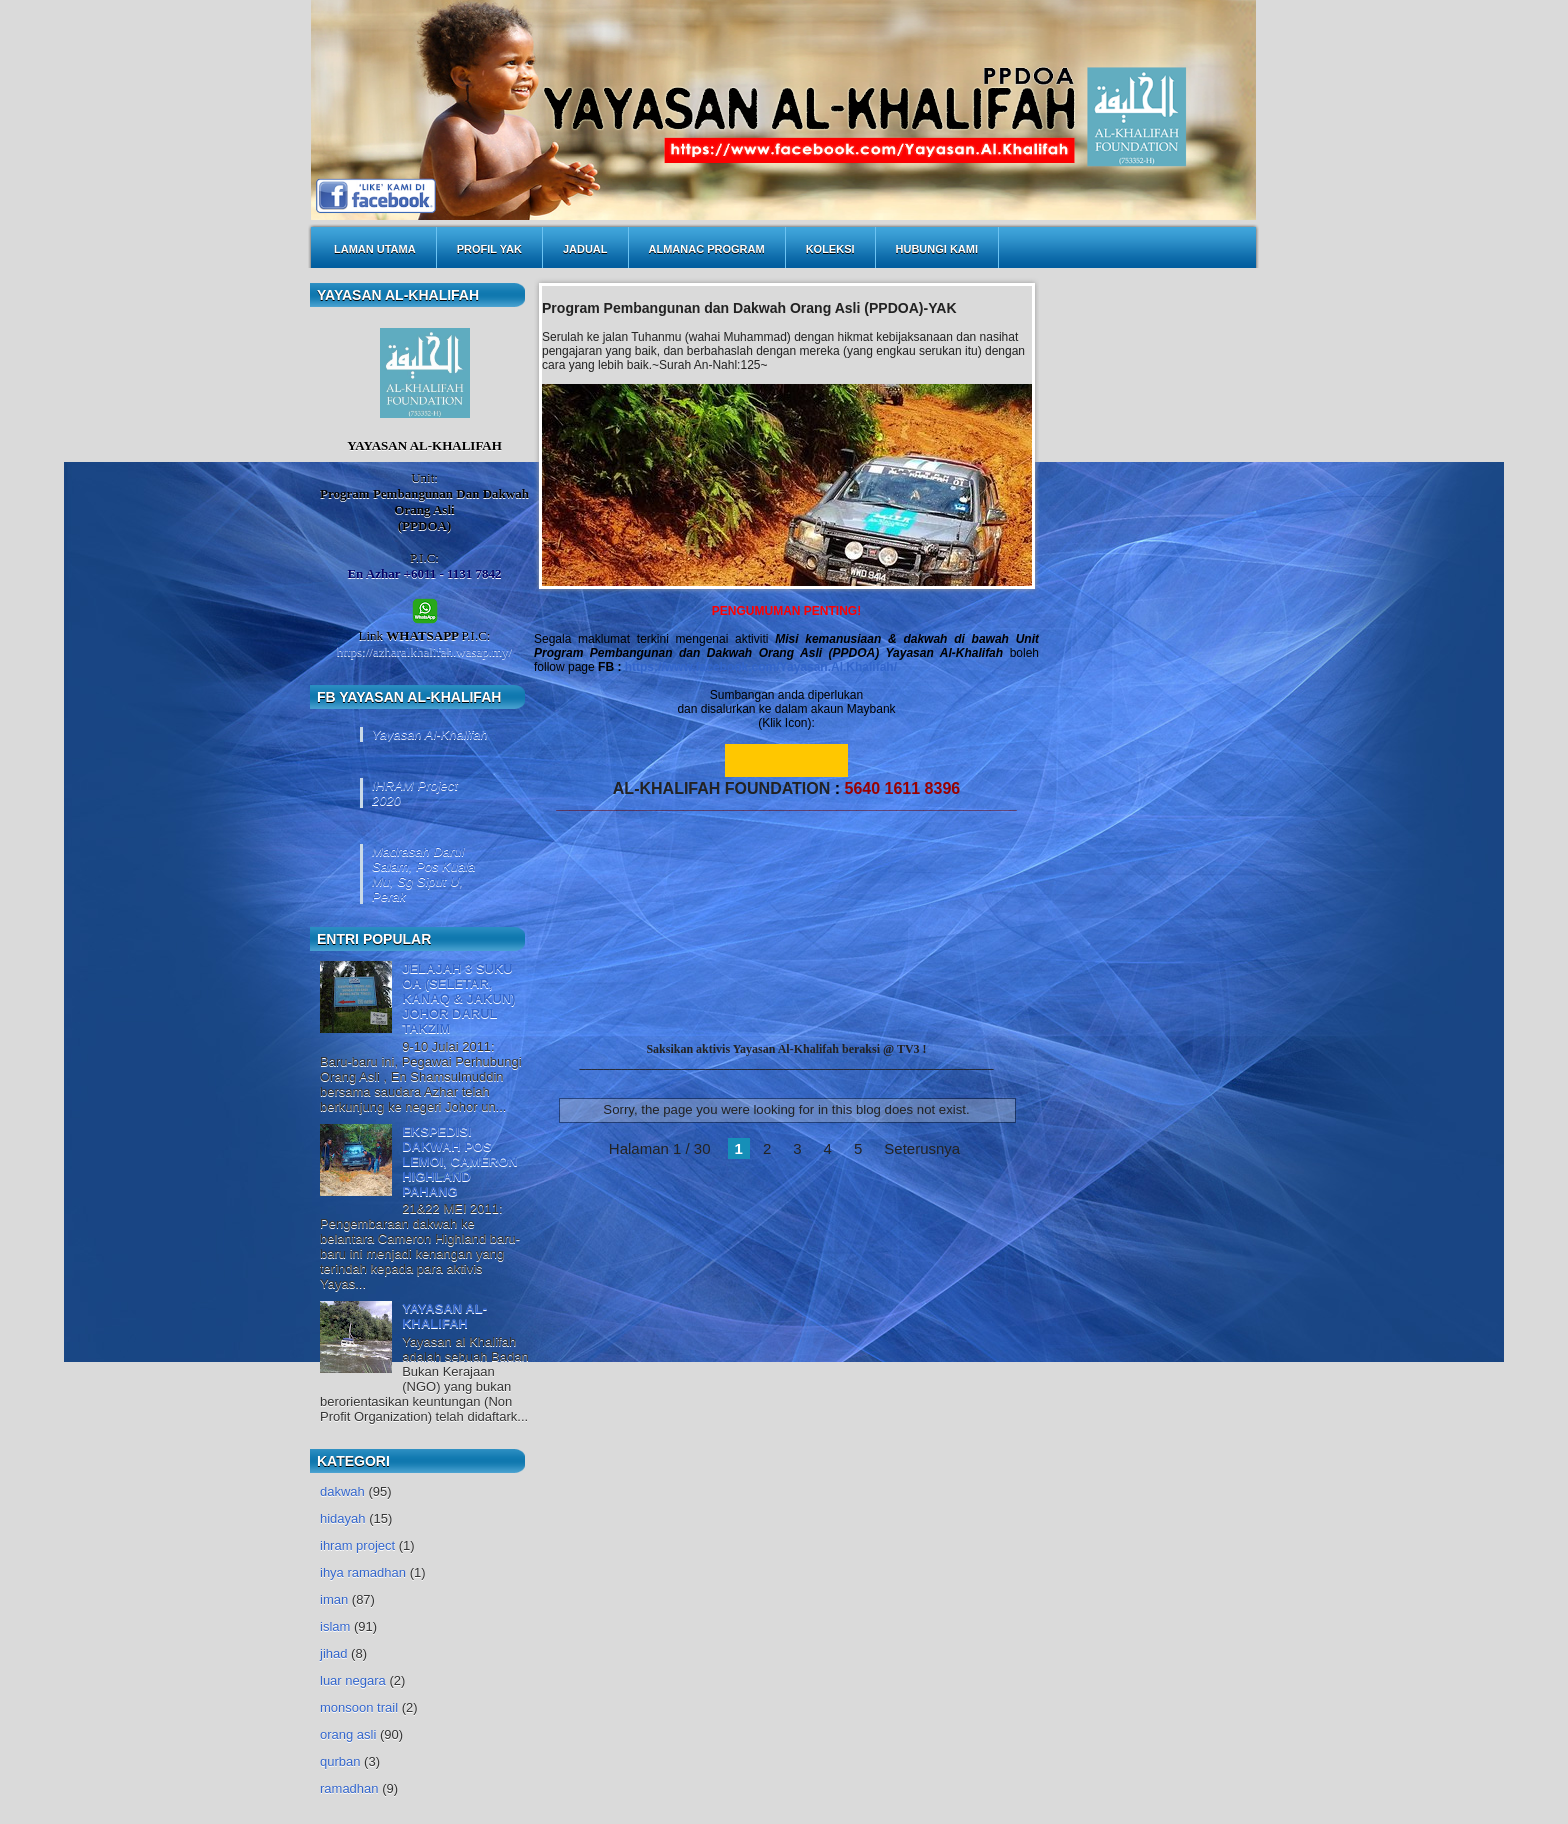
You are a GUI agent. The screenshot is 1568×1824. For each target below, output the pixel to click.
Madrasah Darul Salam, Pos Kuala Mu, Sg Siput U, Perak (423, 874)
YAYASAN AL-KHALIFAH (444, 1316)
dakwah (342, 1491)
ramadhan (349, 1788)
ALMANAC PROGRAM (707, 249)
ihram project (357, 1545)
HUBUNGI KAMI (937, 249)
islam (335, 1626)
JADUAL (585, 249)
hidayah (343, 1518)
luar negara (353, 1680)
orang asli (348, 1734)
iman (334, 1599)
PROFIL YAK (489, 249)
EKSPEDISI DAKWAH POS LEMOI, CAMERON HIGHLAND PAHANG (460, 1161)
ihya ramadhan (363, 1572)
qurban (340, 1761)
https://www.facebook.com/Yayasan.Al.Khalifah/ (761, 667)
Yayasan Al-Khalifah (430, 734)
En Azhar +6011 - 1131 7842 (424, 573)
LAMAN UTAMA (375, 249)
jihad (333, 1653)
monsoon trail (359, 1707)
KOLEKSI (830, 249)
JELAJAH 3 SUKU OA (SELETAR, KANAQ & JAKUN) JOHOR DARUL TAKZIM (458, 998)
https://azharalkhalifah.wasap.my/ (424, 651)
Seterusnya (922, 1148)
